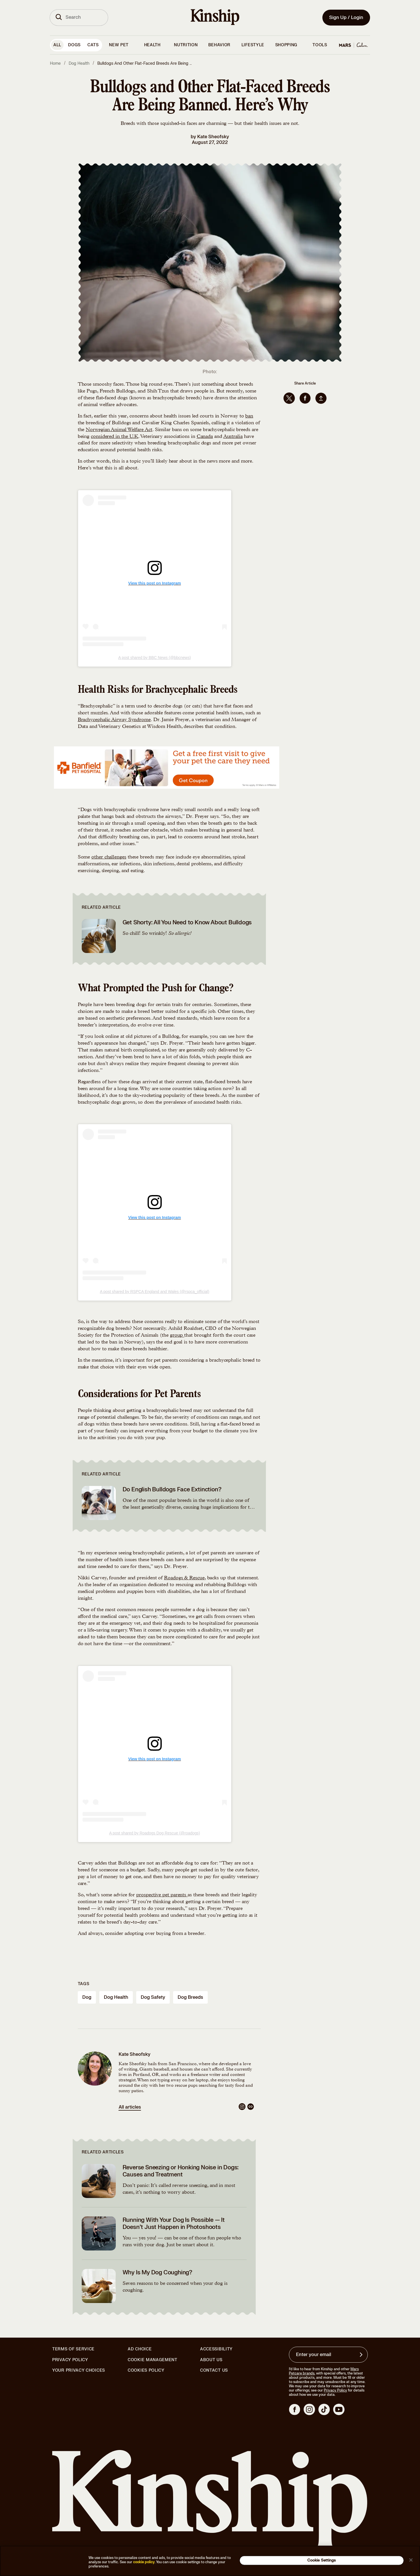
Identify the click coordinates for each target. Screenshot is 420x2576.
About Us (211, 2359)
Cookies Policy (146, 2370)
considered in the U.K (114, 436)
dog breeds (190, 1997)
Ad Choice (140, 2349)
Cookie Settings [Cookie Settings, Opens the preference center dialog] (321, 2560)
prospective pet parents (162, 1895)
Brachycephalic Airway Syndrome (114, 720)
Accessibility (216, 2349)
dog (86, 1997)
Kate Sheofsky (213, 137)
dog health (116, 1997)
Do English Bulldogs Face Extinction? (172, 1489)
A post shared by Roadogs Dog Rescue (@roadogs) (154, 1833)
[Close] (411, 2560)
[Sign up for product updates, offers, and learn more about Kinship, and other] (362, 2354)
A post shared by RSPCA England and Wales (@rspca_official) (154, 1291)
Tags (83, 1983)
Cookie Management (152, 2359)
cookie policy (144, 2562)
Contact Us (214, 2370)
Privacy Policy (70, 2360)
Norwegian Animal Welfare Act (119, 430)
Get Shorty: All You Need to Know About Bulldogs (187, 922)
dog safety (153, 1997)
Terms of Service (73, 2349)
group (177, 1335)
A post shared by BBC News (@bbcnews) (154, 657)
